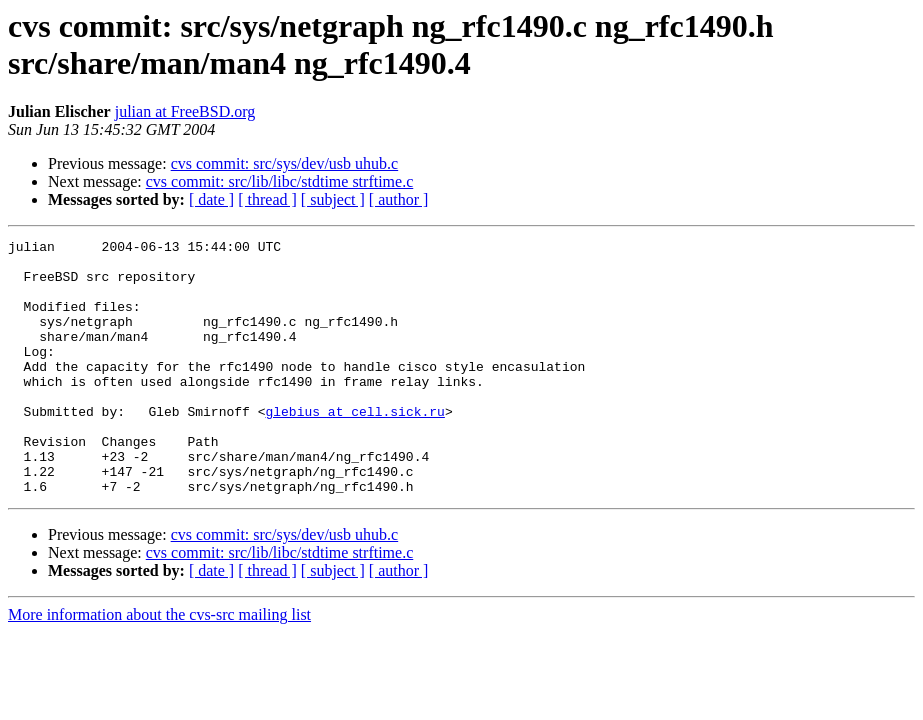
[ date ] (211, 199)
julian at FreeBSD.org (185, 111)
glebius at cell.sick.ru (354, 447)
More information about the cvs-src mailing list (159, 665)
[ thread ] (267, 199)
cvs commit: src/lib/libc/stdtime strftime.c (280, 181)
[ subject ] (333, 199)
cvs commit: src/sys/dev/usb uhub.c (285, 163)
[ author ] (399, 199)
